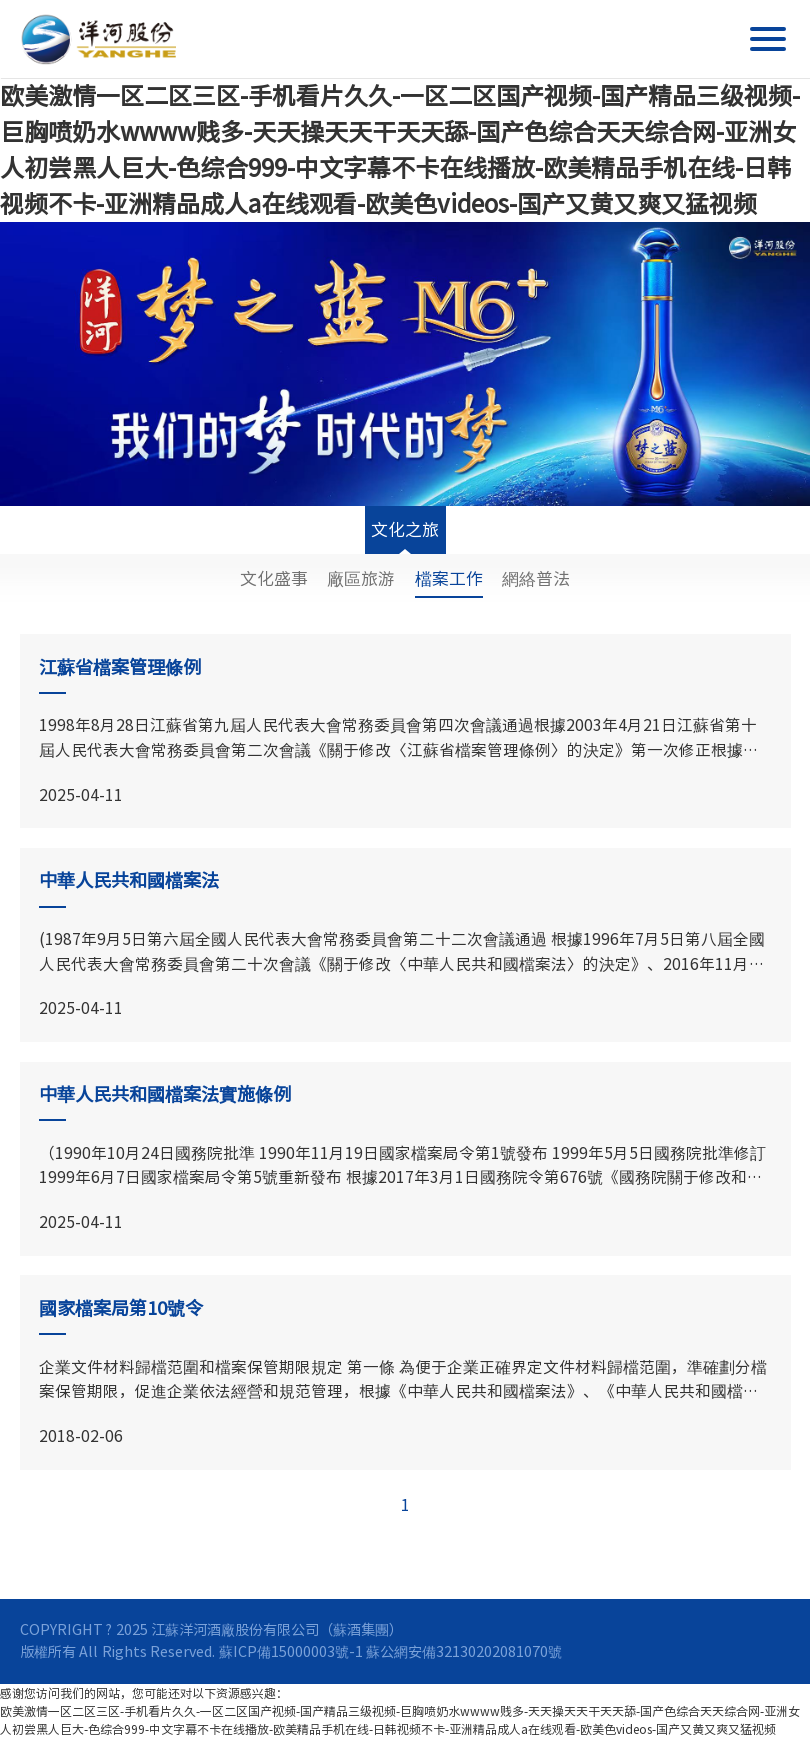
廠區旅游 (361, 578)
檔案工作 (449, 578)
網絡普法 (536, 578)
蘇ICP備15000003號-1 (291, 1651)
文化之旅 (405, 537)
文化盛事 (274, 578)
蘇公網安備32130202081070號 (464, 1651)
